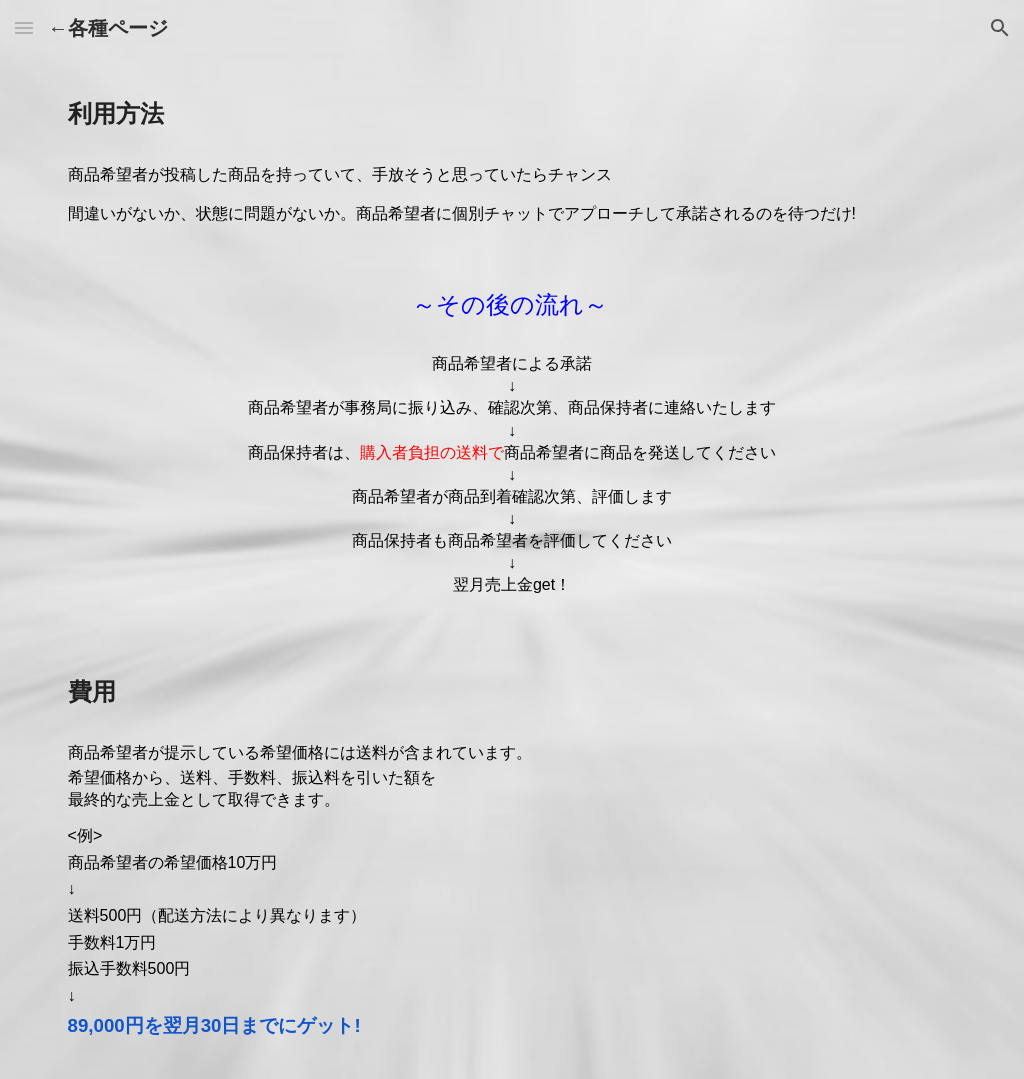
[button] (24, 27)
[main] (512, 114)
